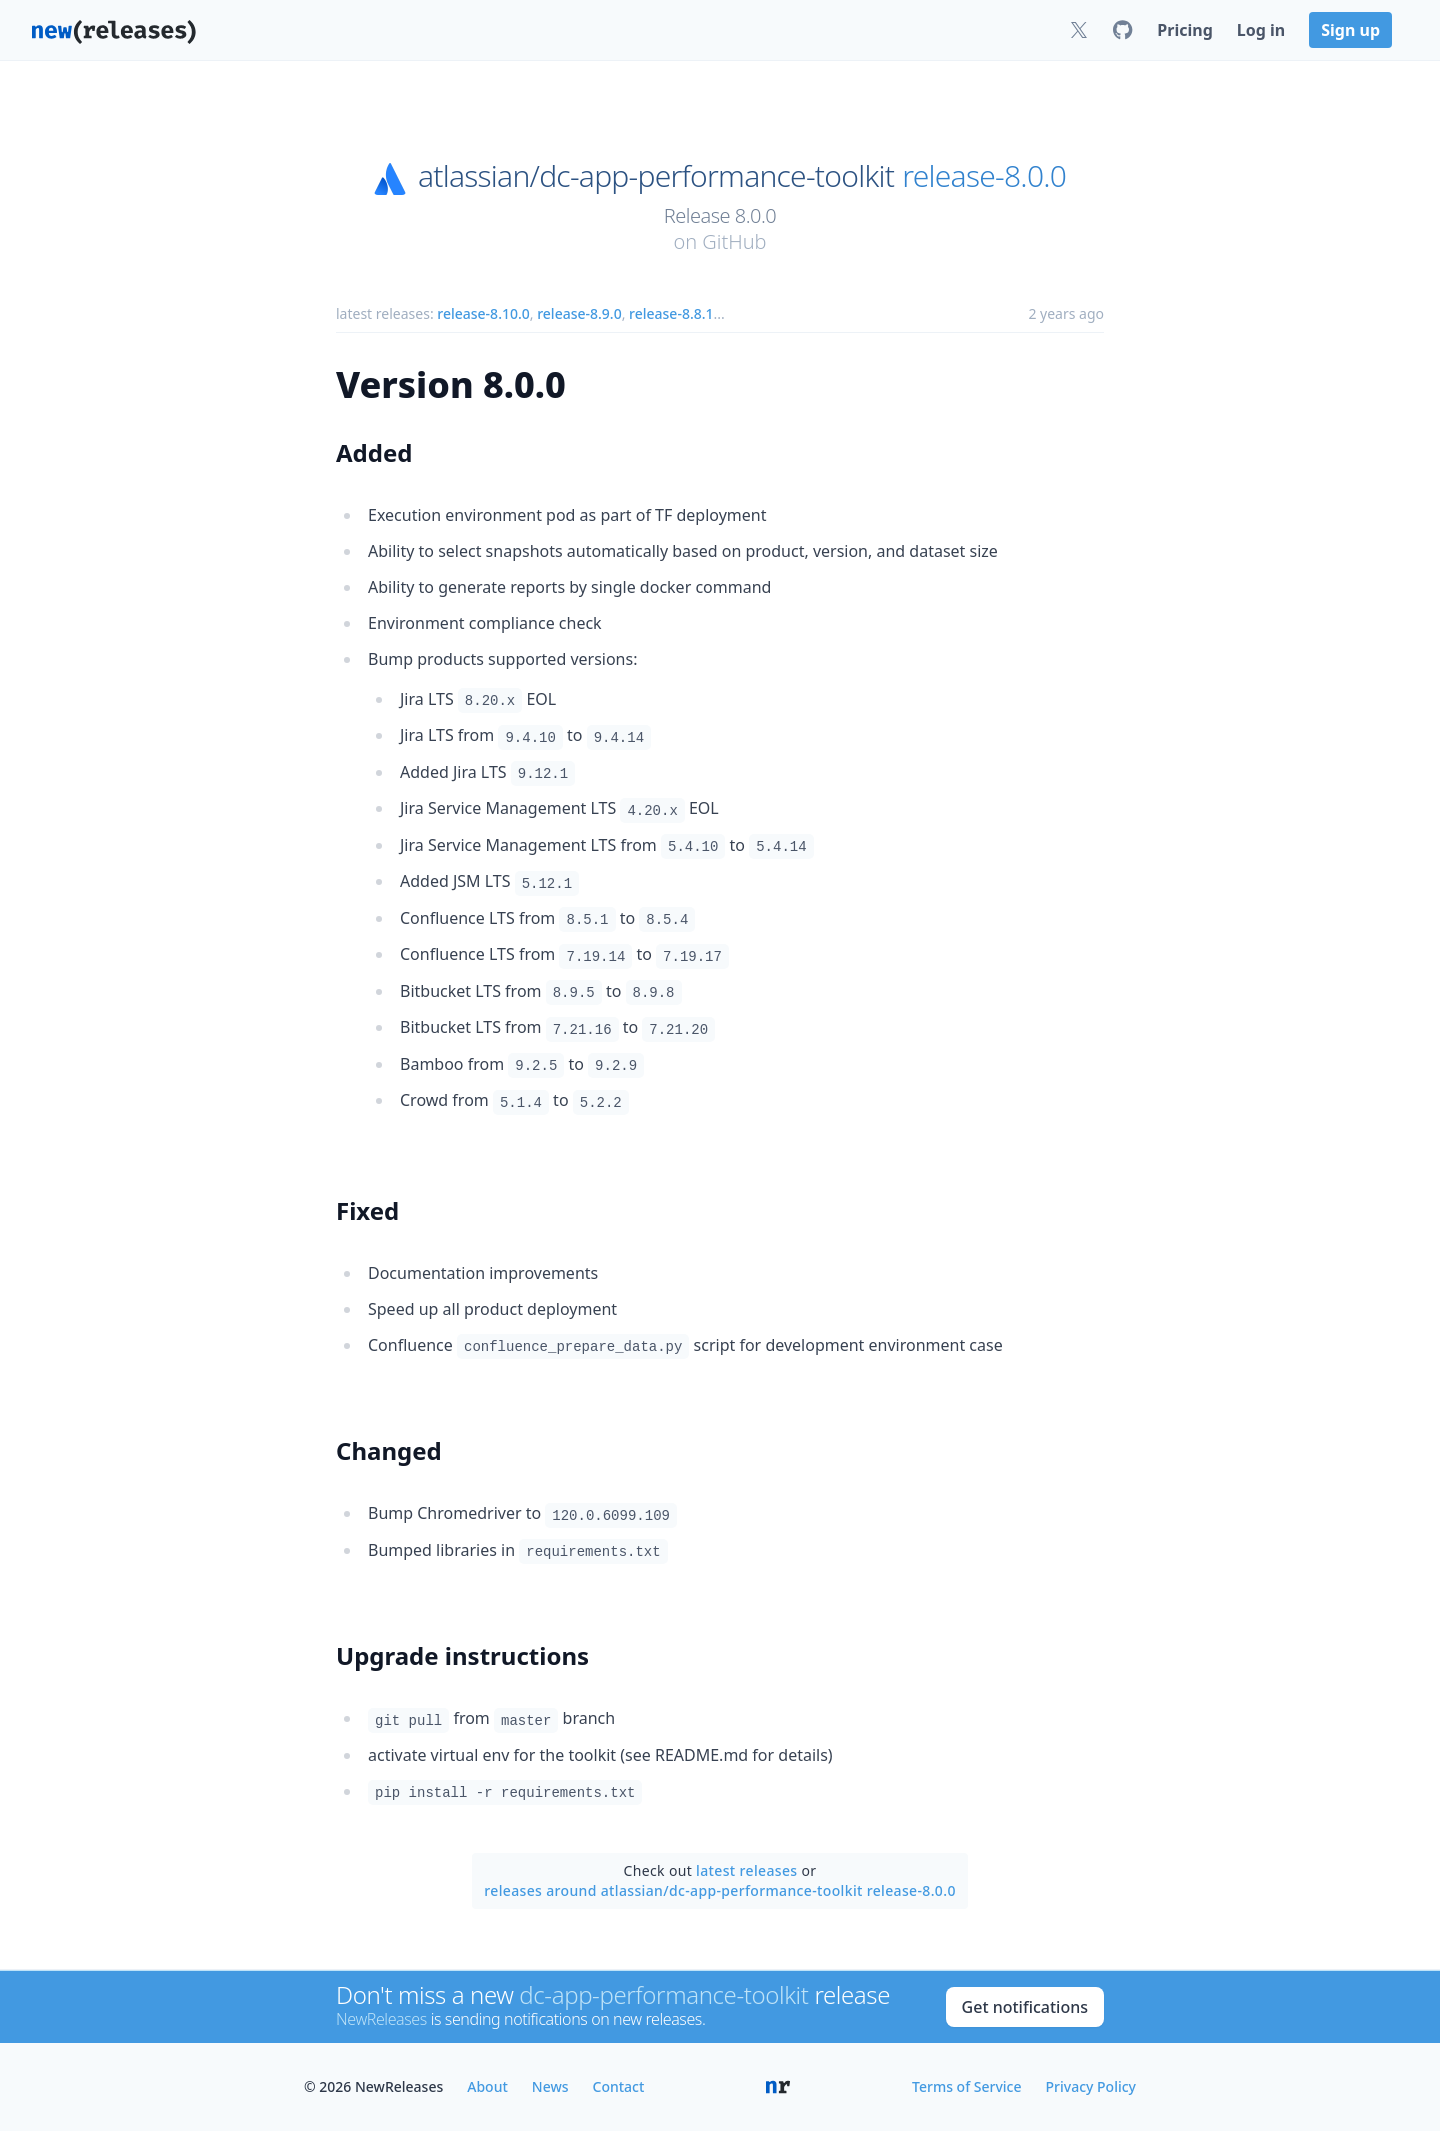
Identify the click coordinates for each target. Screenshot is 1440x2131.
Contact (619, 2086)
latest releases (746, 1870)
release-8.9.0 (579, 313)
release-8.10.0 (483, 313)
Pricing (1184, 30)
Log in (1261, 30)
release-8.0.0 (984, 176)
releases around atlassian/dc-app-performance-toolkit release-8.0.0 (720, 1890)
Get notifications (1025, 2007)
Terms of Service (966, 2086)
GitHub (734, 241)
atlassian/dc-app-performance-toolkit (656, 176)
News (550, 2086)
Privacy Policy (1091, 2086)
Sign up (1350, 30)
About (487, 2086)
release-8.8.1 (671, 313)
